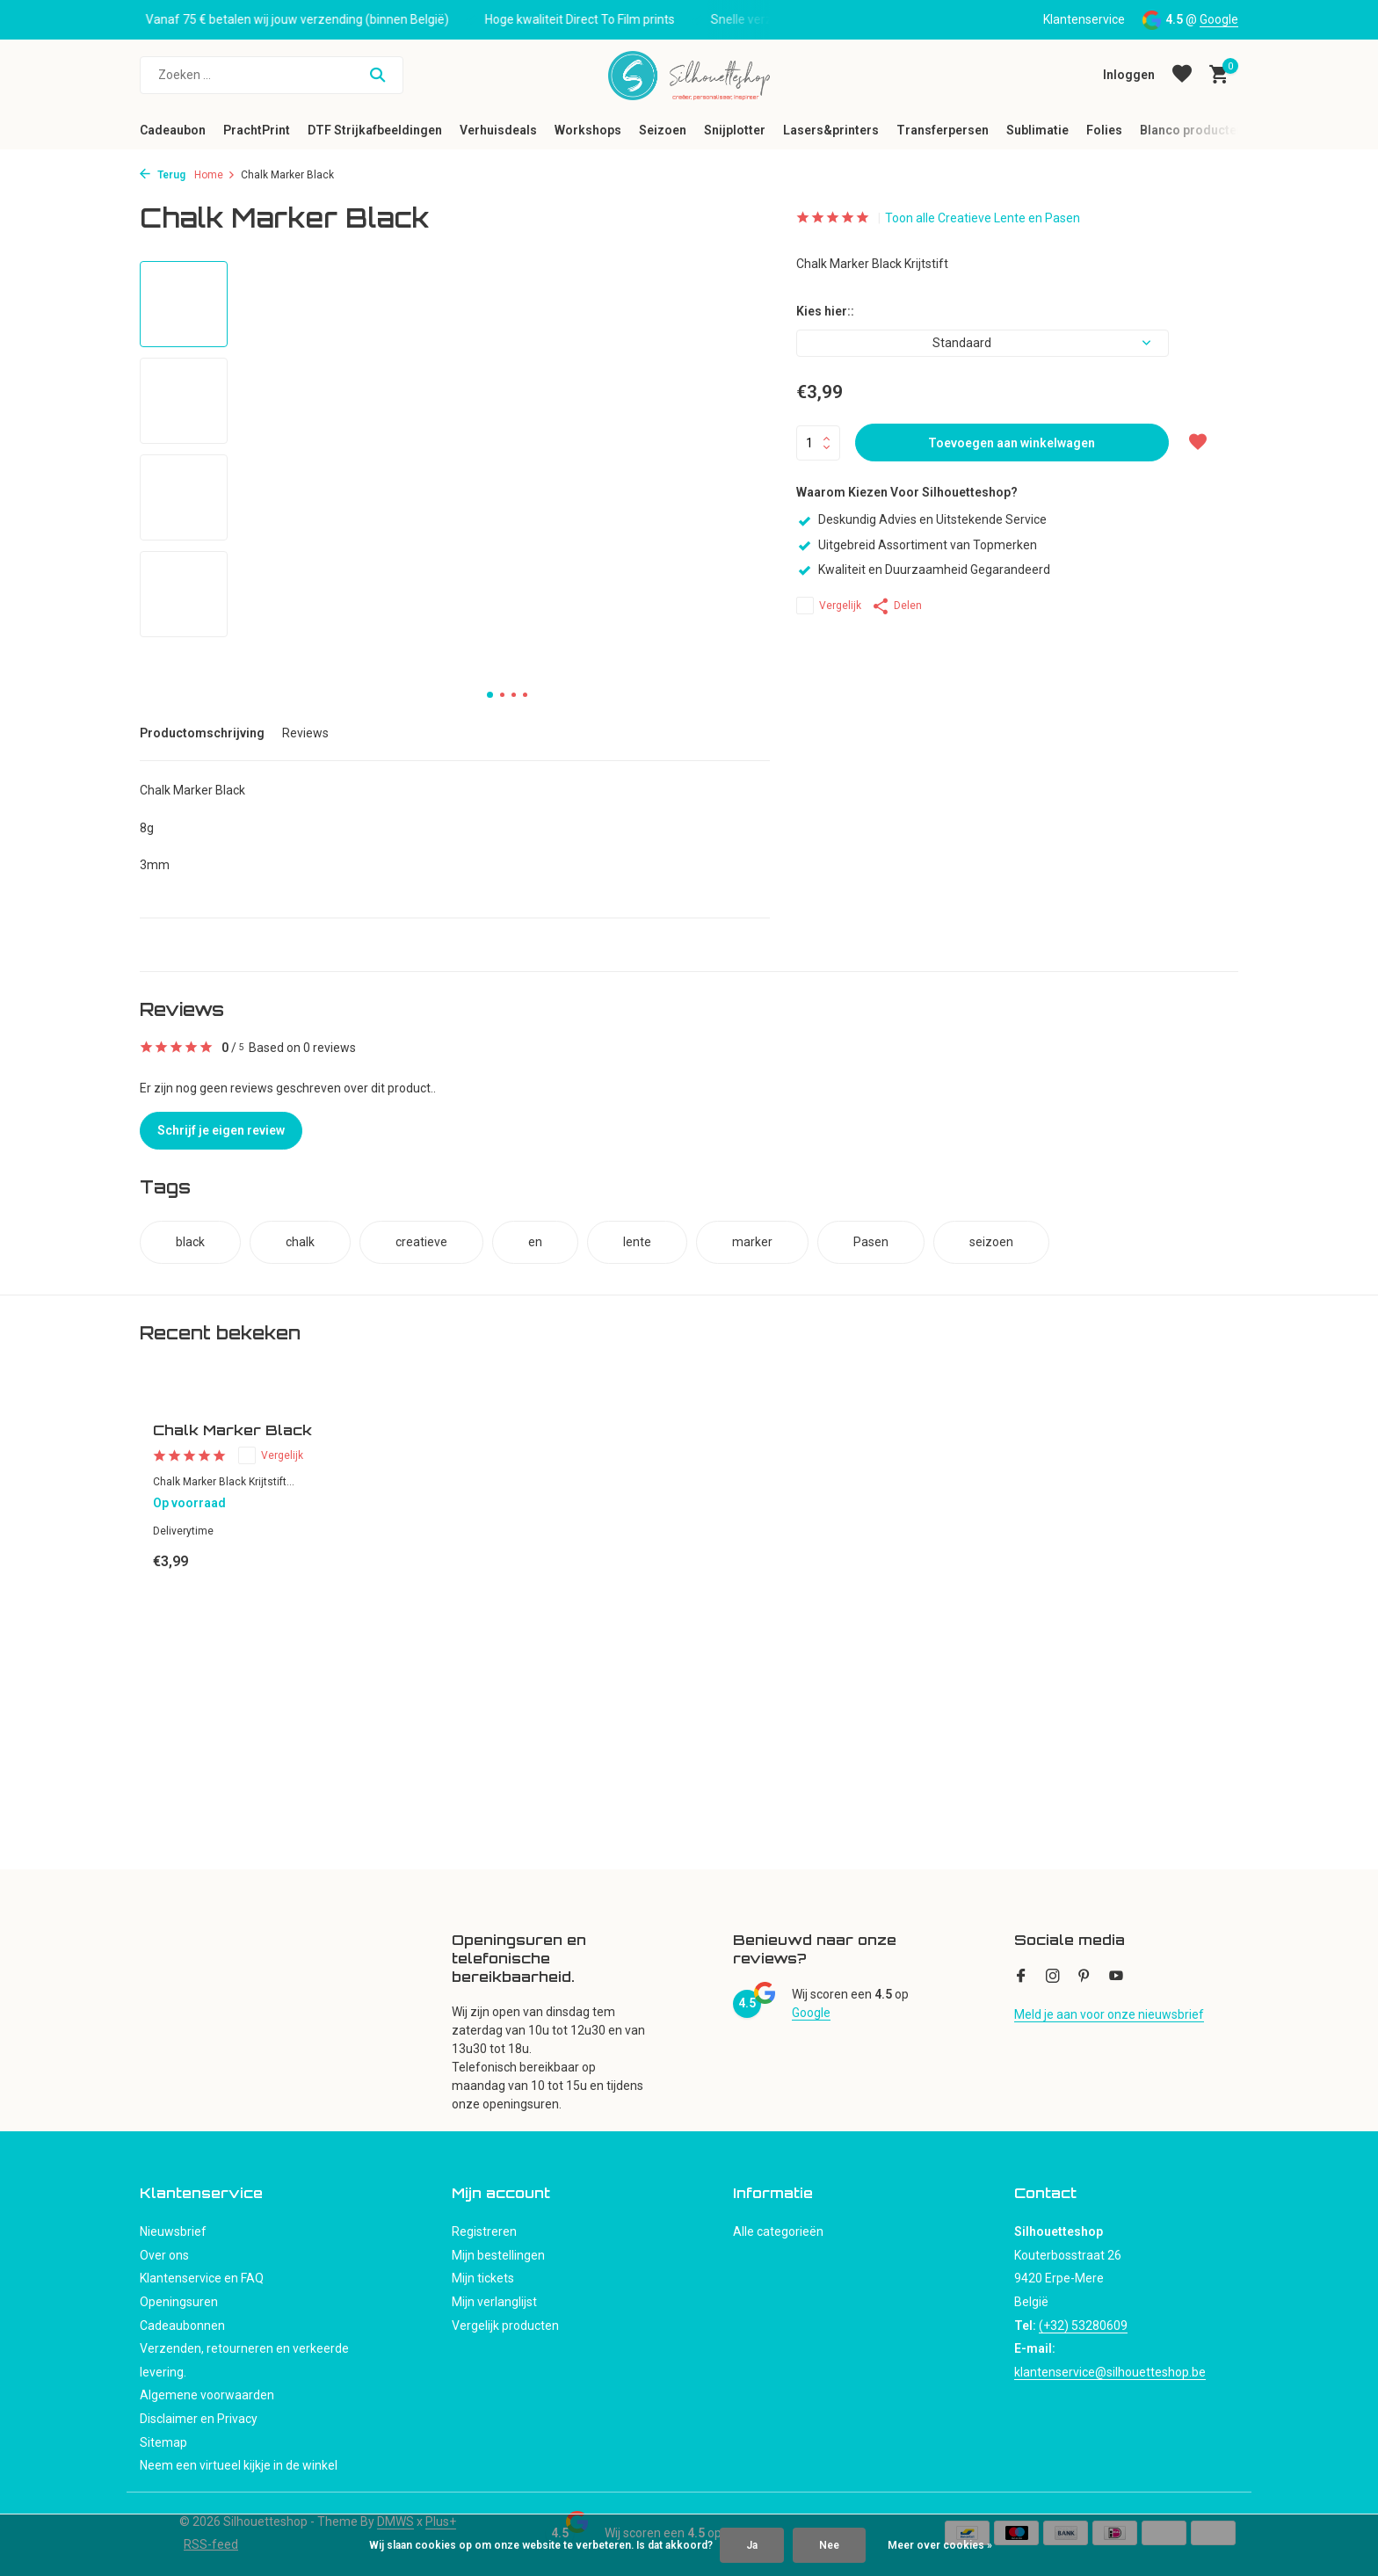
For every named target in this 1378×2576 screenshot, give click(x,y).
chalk (300, 1242)
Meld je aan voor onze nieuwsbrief (1109, 2014)
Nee (829, 2545)
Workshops (588, 130)
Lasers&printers (831, 130)
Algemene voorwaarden (207, 2395)
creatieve (421, 1242)
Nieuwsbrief (173, 2231)
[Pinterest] (1084, 1977)
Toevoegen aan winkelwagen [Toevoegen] (1011, 443)
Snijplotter (734, 130)
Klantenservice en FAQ (202, 2278)
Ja (752, 2545)
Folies (1104, 130)
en (535, 1242)
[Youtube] (1116, 1977)
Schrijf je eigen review (221, 1130)
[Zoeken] (271, 75)
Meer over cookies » (940, 2545)
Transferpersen (942, 130)
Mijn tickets (483, 2278)
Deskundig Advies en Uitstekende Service (921, 519)
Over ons (164, 2255)
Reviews (305, 733)
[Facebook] (1021, 1977)
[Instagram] (1053, 1977)
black (190, 1242)
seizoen (991, 1242)
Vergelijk (828, 605)
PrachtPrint (256, 130)
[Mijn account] (1129, 75)
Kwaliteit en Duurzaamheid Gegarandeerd (923, 569)
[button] (490, 695)
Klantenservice (1084, 19)
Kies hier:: (825, 311)
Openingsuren (179, 2302)
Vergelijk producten (505, 2325)
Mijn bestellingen (498, 2255)
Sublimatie (1037, 130)
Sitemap (163, 2442)
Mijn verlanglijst (494, 2302)
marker (752, 1242)
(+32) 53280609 (1083, 2325)
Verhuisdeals (498, 130)
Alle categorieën (778, 2231)
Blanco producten (1192, 130)
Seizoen (662, 130)
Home (215, 175)
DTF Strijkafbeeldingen (375, 130)
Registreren (484, 2231)
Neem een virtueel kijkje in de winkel (238, 2465)
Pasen (870, 1242)
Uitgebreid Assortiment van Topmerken (916, 545)
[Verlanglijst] (1182, 74)
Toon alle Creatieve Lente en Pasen (982, 218)
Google (1219, 19)
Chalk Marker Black (232, 1430)
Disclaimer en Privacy (198, 2419)
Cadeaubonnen (182, 2325)
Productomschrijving (202, 733)
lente (637, 1242)
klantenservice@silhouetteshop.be (1110, 2372)
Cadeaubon (173, 130)
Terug (162, 175)
